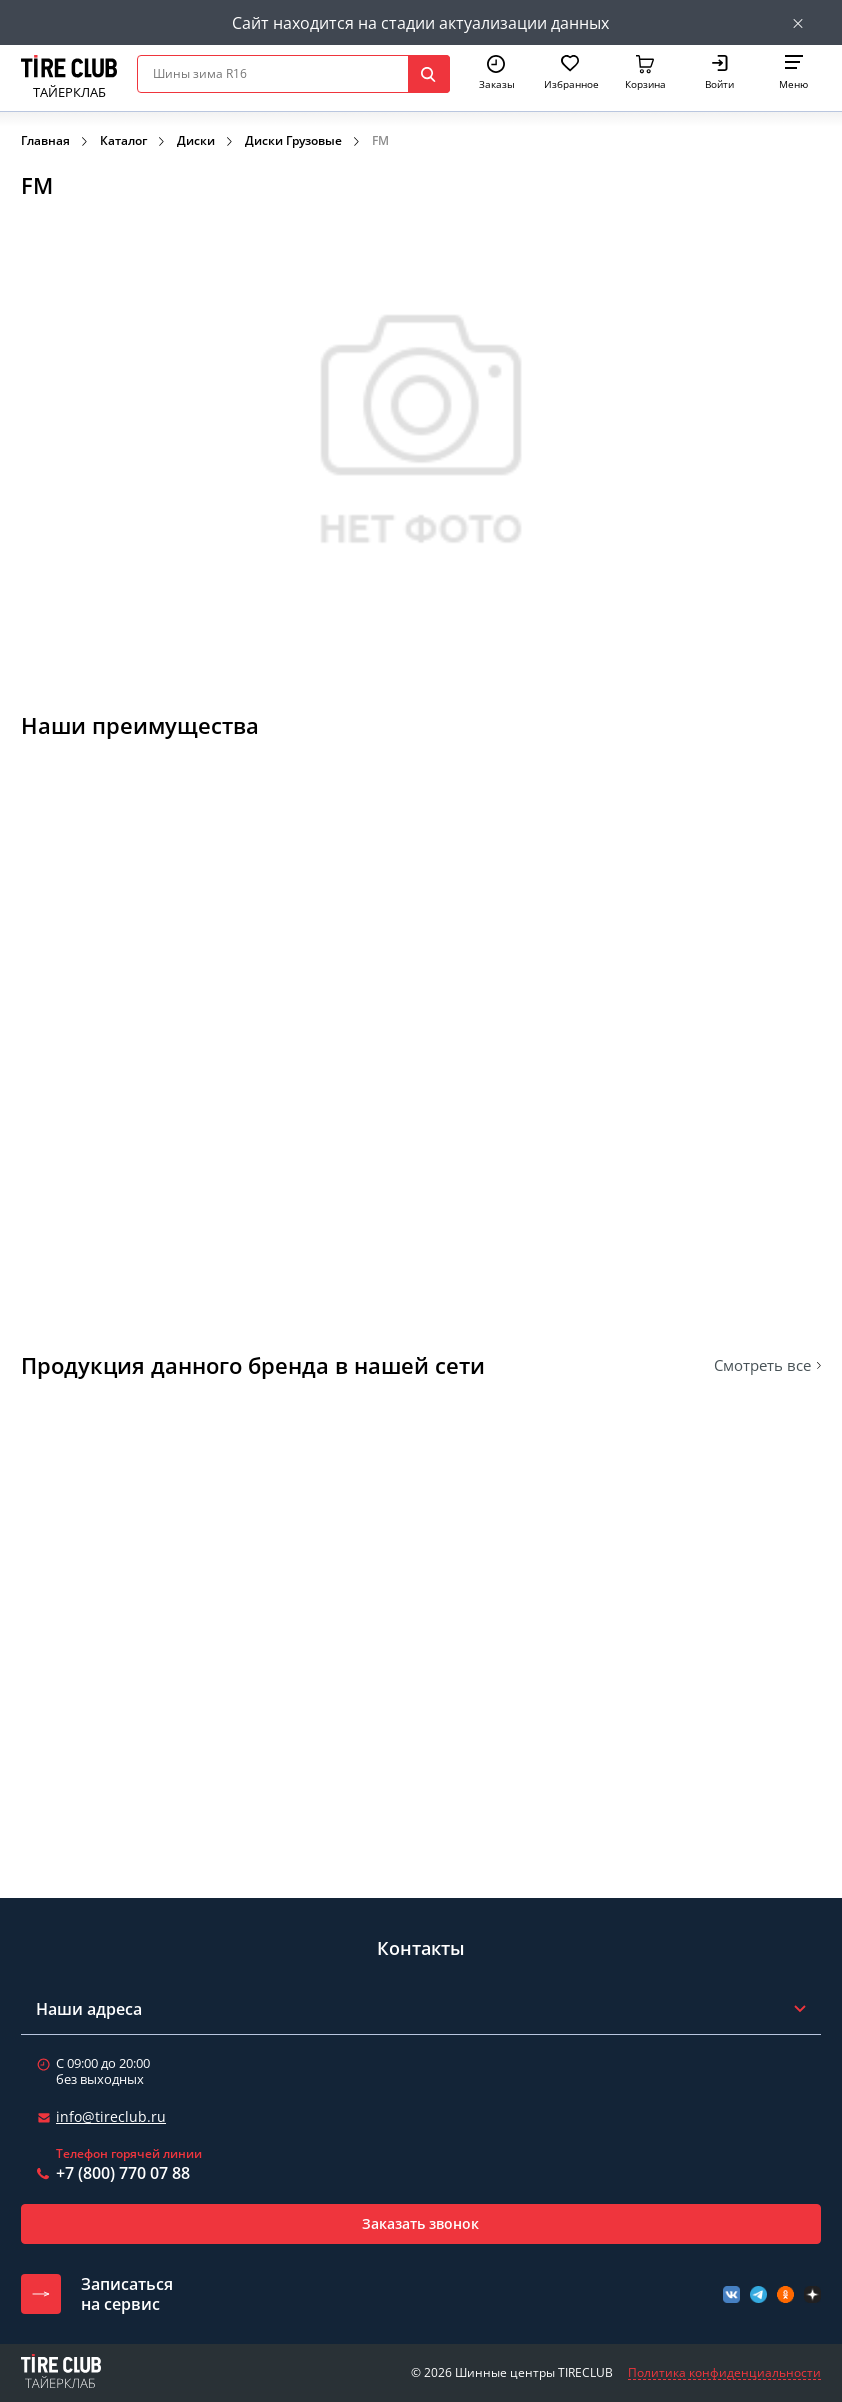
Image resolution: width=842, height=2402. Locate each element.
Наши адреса (89, 2009)
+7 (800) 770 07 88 (123, 2173)
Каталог (123, 140)
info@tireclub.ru (111, 2116)
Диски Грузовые (293, 140)
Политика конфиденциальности (724, 2373)
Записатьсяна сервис (127, 2294)
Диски (196, 140)
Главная (45, 140)
